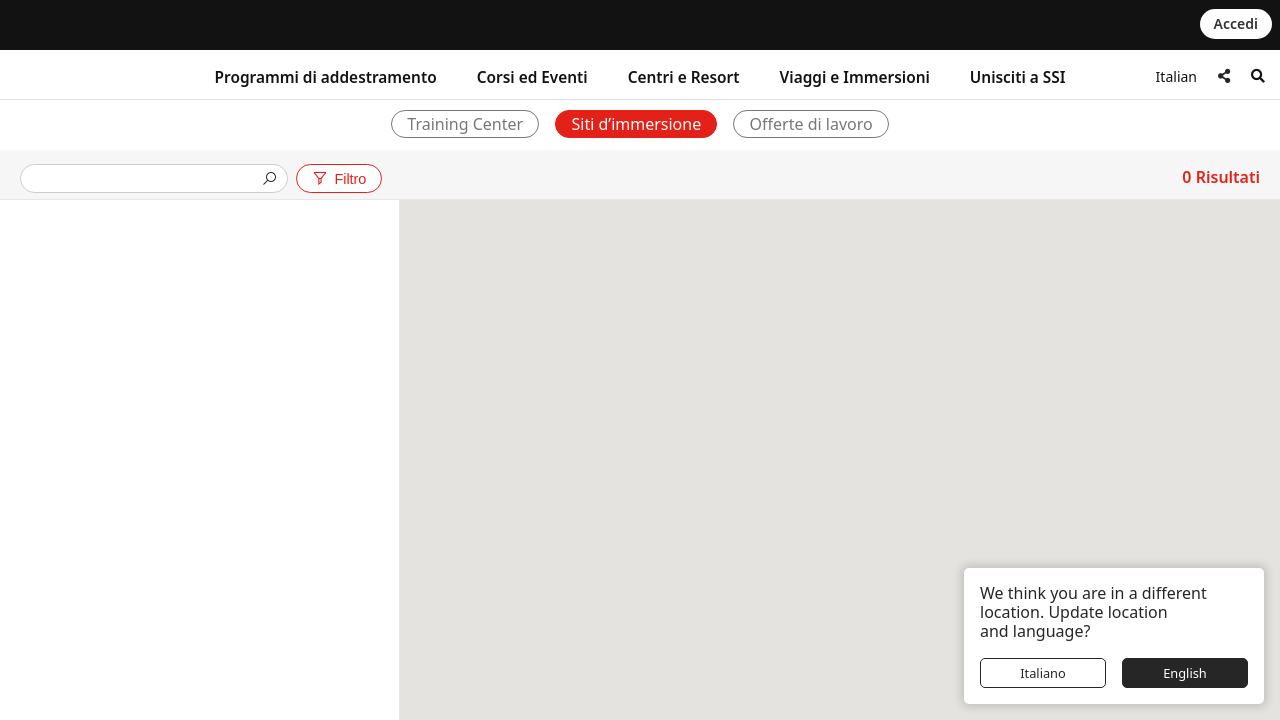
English (1185, 673)
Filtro (338, 179)
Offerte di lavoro (812, 124)
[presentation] (146, 180)
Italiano (1043, 673)
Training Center (466, 124)
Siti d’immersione (638, 124)
